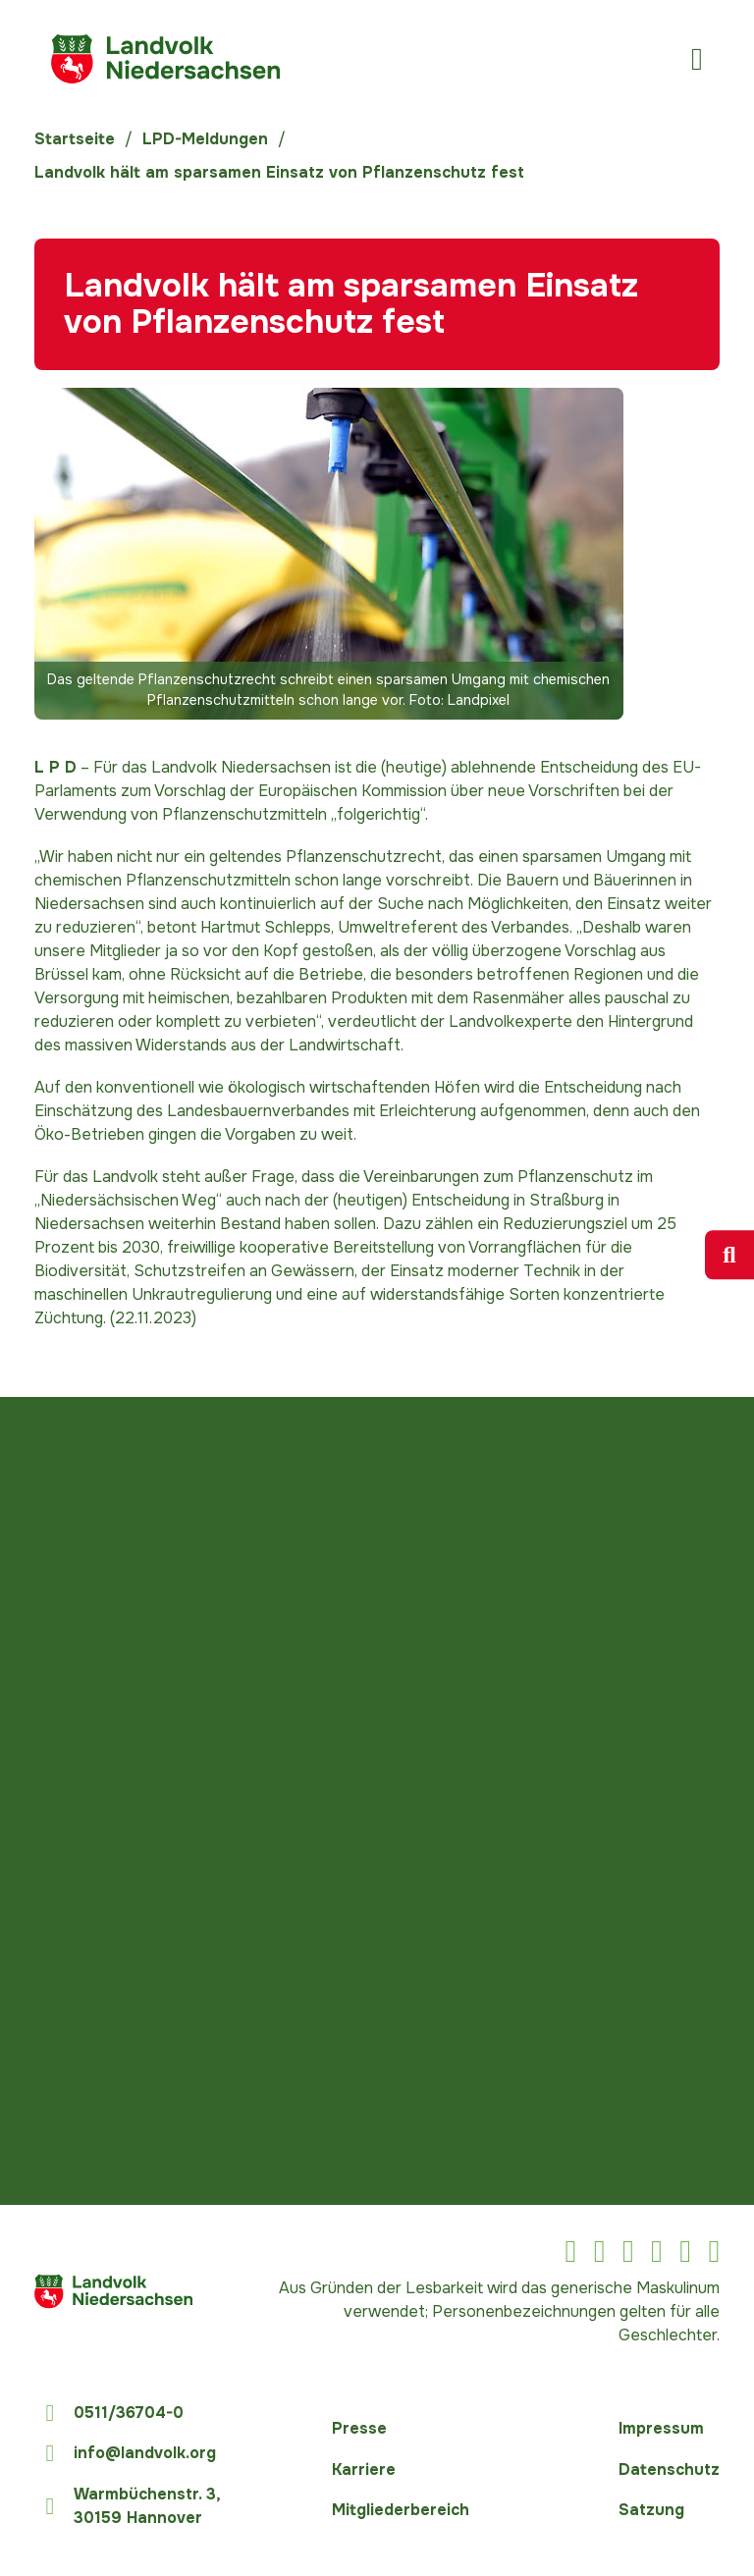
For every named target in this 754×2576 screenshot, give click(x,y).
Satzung (651, 2509)
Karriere (364, 2469)
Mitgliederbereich (400, 2509)
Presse (359, 2428)
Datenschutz (669, 2469)
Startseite (74, 139)
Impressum (661, 2428)
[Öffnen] (697, 59)
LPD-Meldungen (205, 139)
